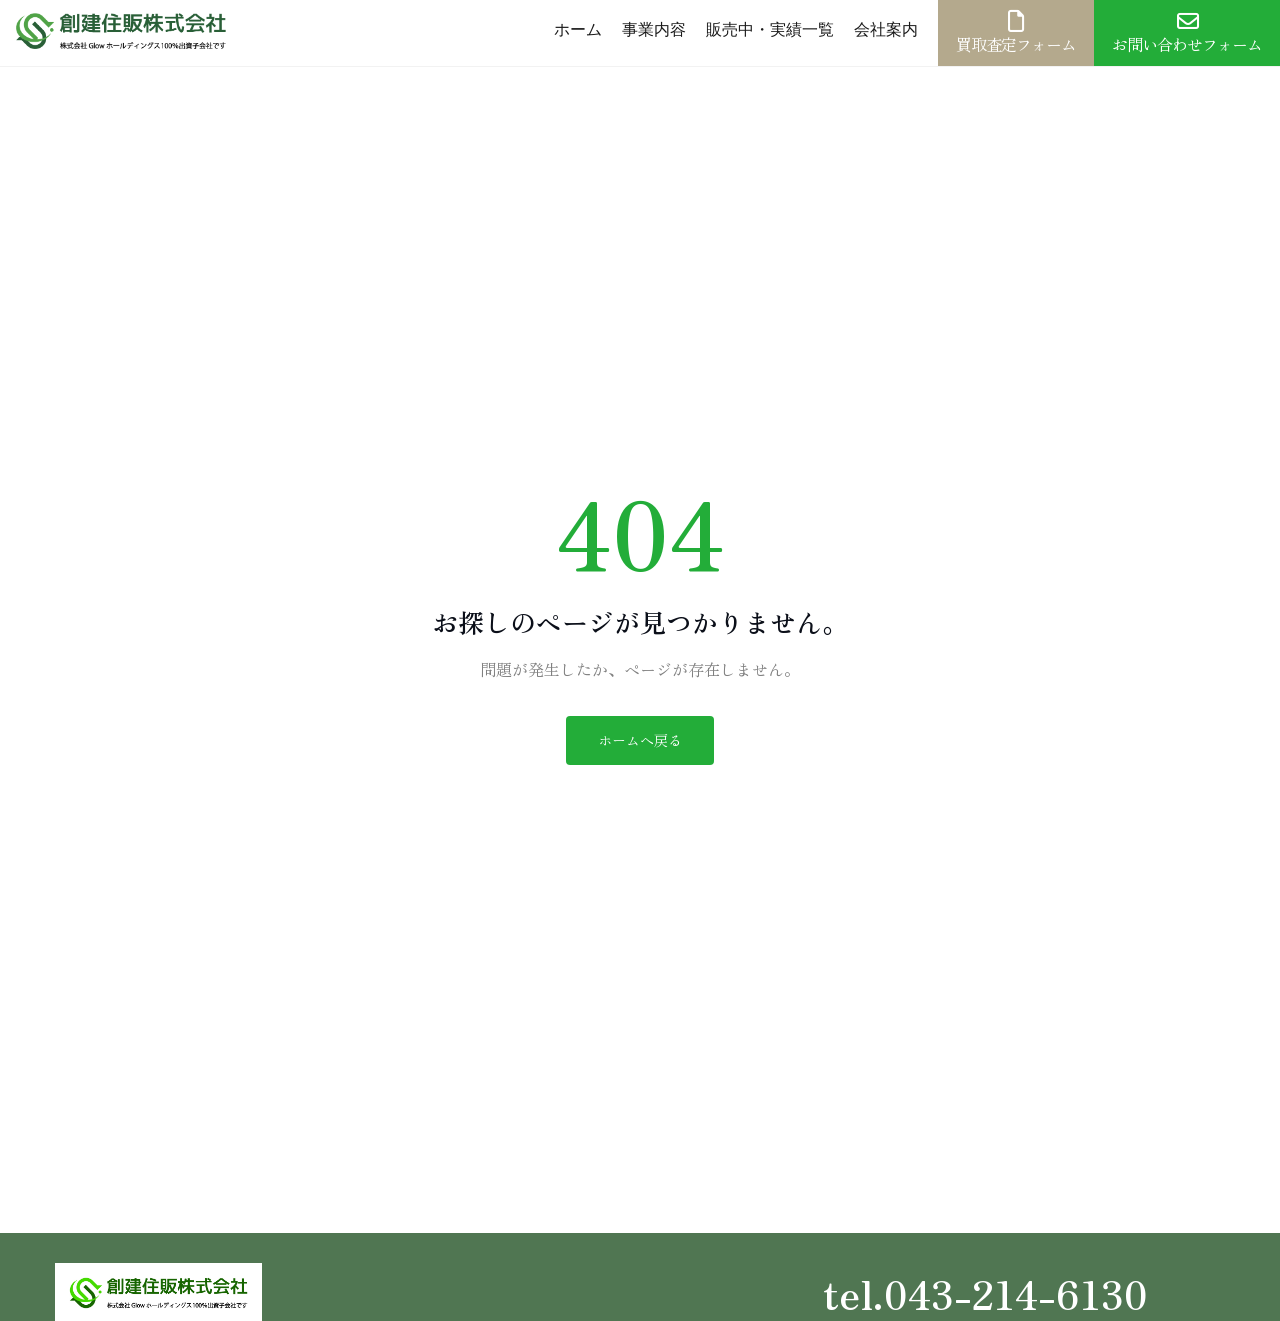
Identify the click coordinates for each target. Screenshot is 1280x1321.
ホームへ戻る (640, 740)
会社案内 (886, 29)
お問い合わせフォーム (1187, 33)
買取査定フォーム (1016, 33)
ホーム (578, 29)
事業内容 (654, 29)
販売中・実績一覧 (770, 29)
